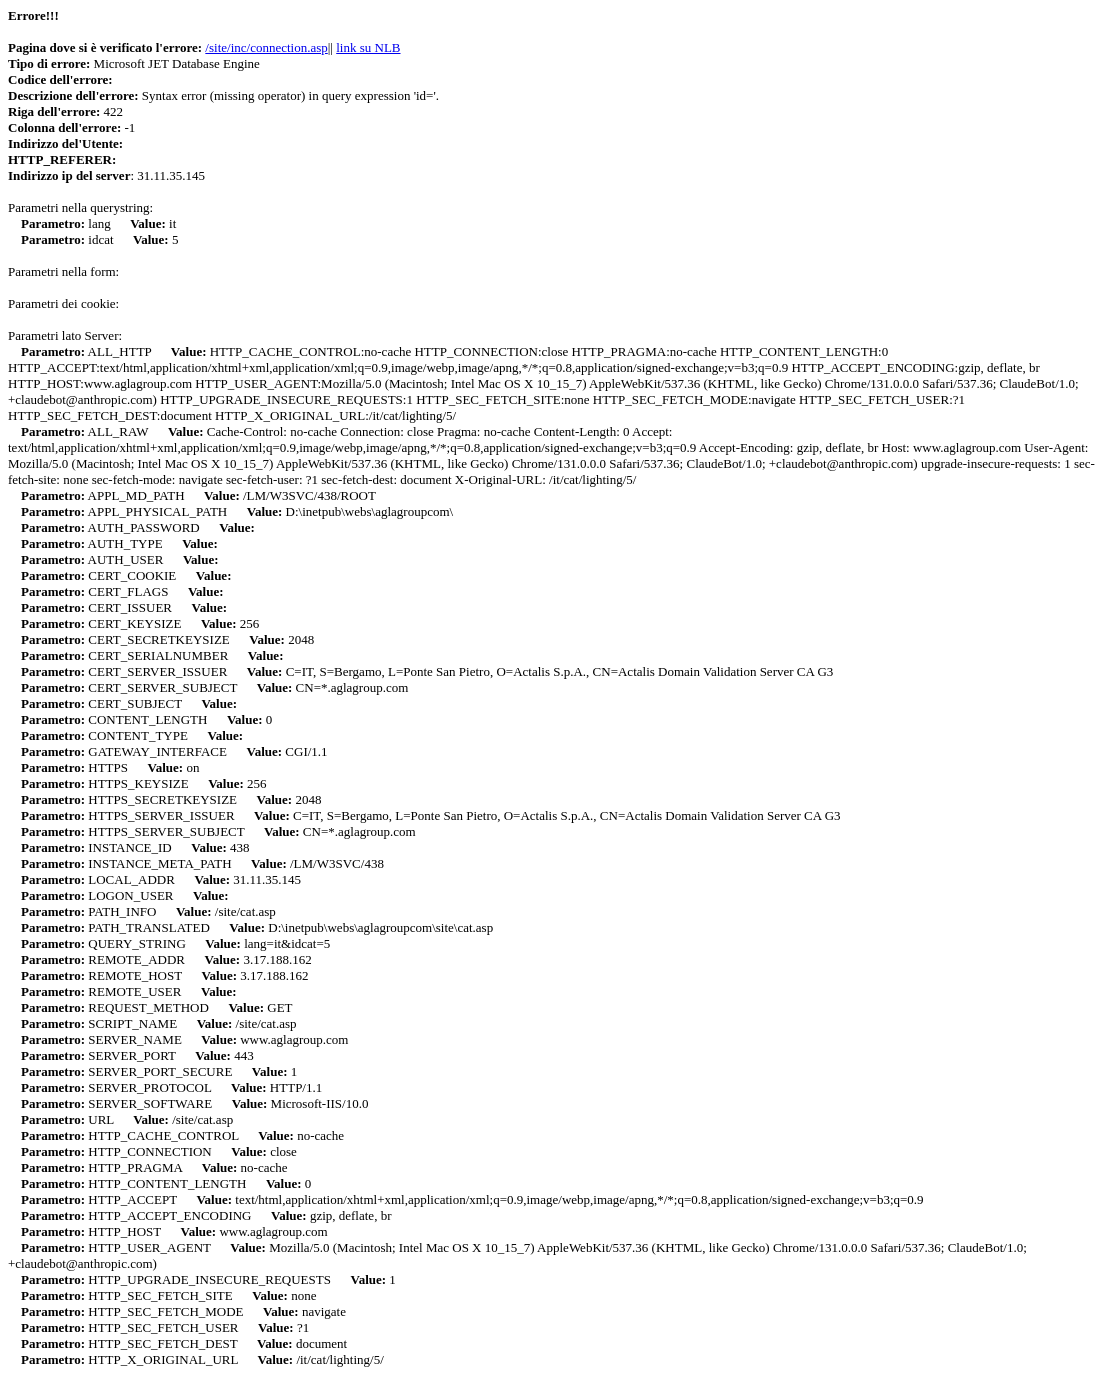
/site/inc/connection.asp (266, 47)
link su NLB (368, 47)
